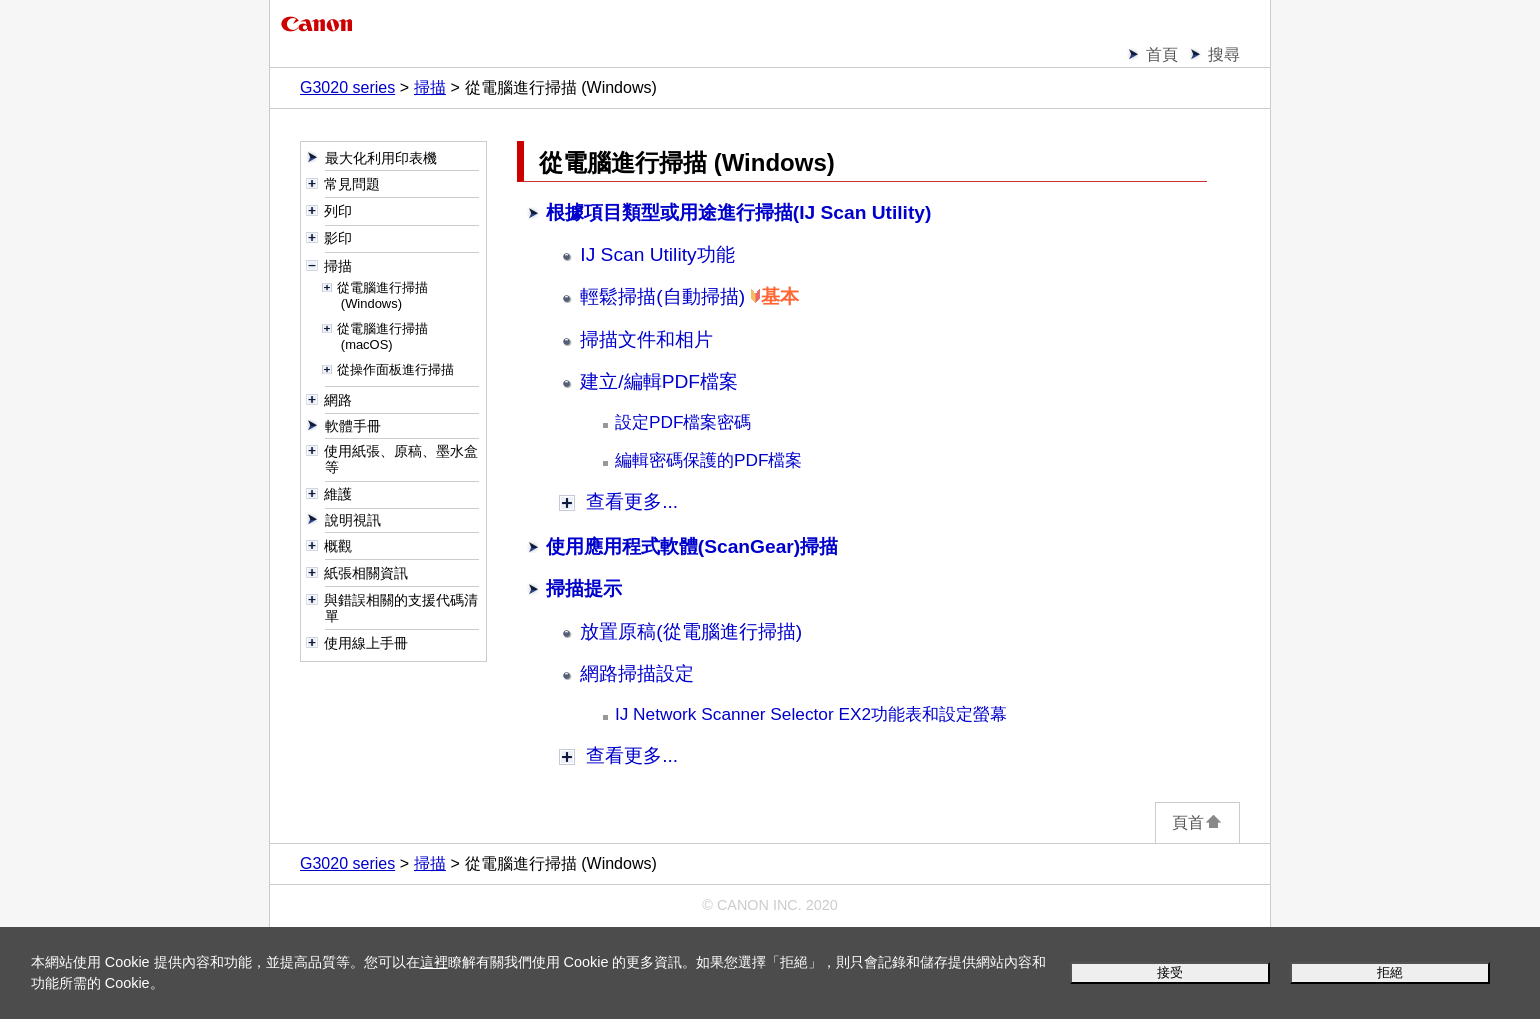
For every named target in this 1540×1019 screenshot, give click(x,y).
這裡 (434, 962)
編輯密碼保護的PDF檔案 (709, 460)
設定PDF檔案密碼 (683, 422)
